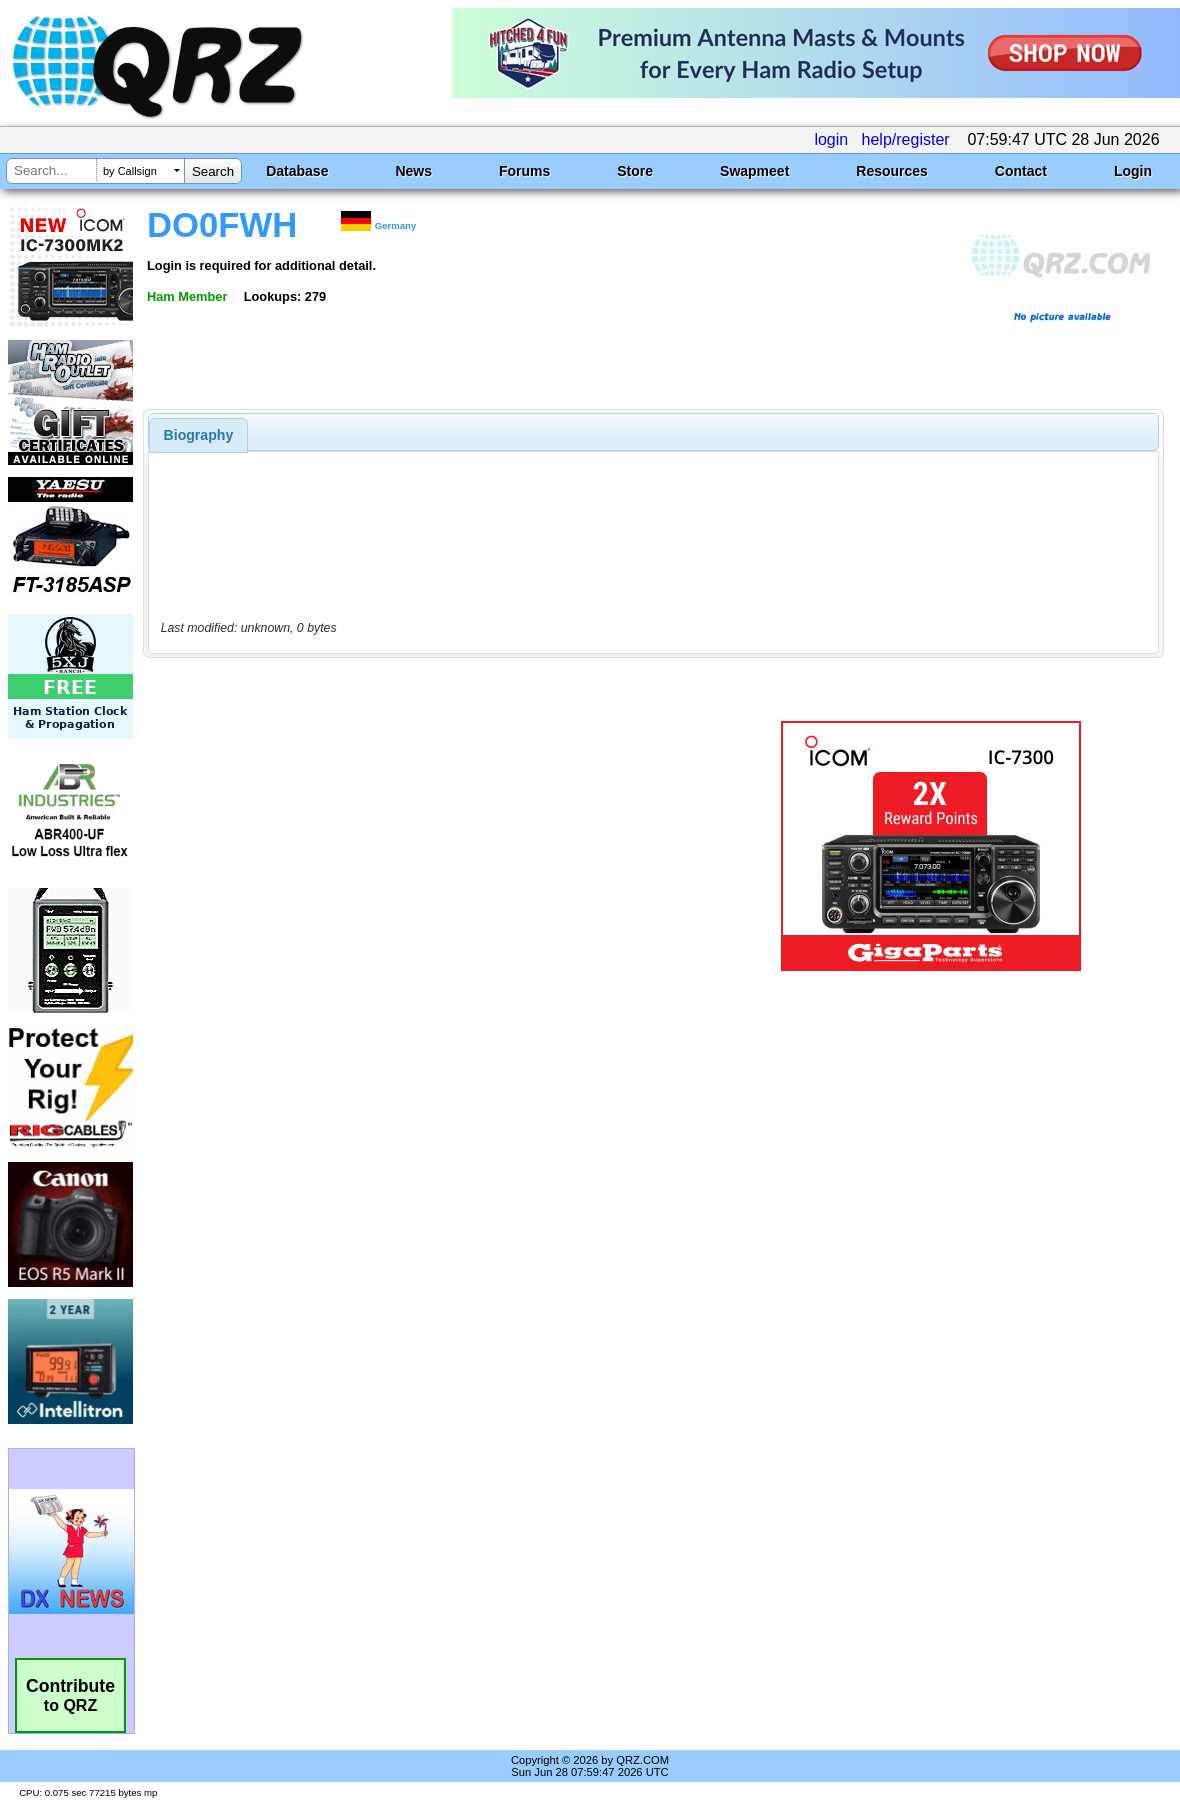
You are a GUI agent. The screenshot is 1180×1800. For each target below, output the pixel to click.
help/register (906, 139)
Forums (524, 171)
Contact (1021, 171)
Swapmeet (754, 171)
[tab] (199, 435)
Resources (892, 171)
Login (1133, 171)
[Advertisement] (436, 846)
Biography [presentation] (199, 435)
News (413, 171)
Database (297, 171)
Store (635, 171)
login (831, 139)
